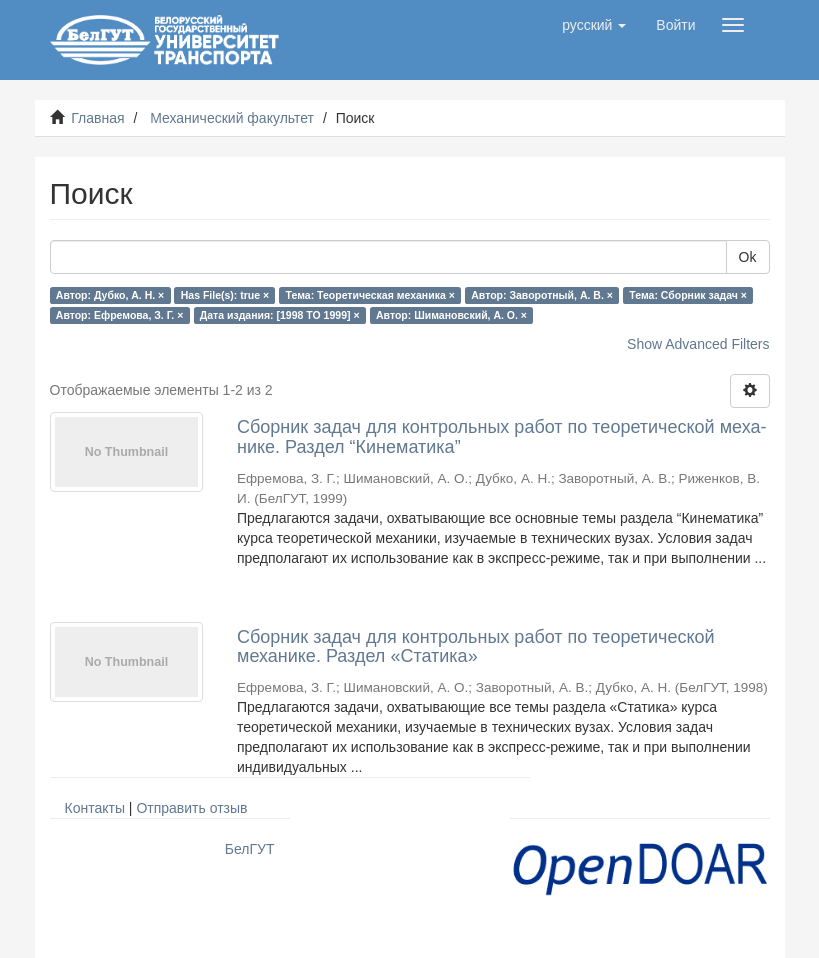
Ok (748, 257)
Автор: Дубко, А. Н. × (110, 295)
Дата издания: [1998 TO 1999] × (280, 315)
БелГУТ (250, 849)
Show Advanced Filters (698, 344)
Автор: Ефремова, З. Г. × (120, 315)
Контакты (95, 808)
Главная (97, 118)
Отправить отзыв (191, 808)
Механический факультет (232, 118)
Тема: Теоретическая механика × (370, 295)
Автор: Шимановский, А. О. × (451, 315)
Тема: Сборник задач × (688, 295)
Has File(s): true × (225, 295)
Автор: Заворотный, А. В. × (542, 295)
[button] (594, 25)
